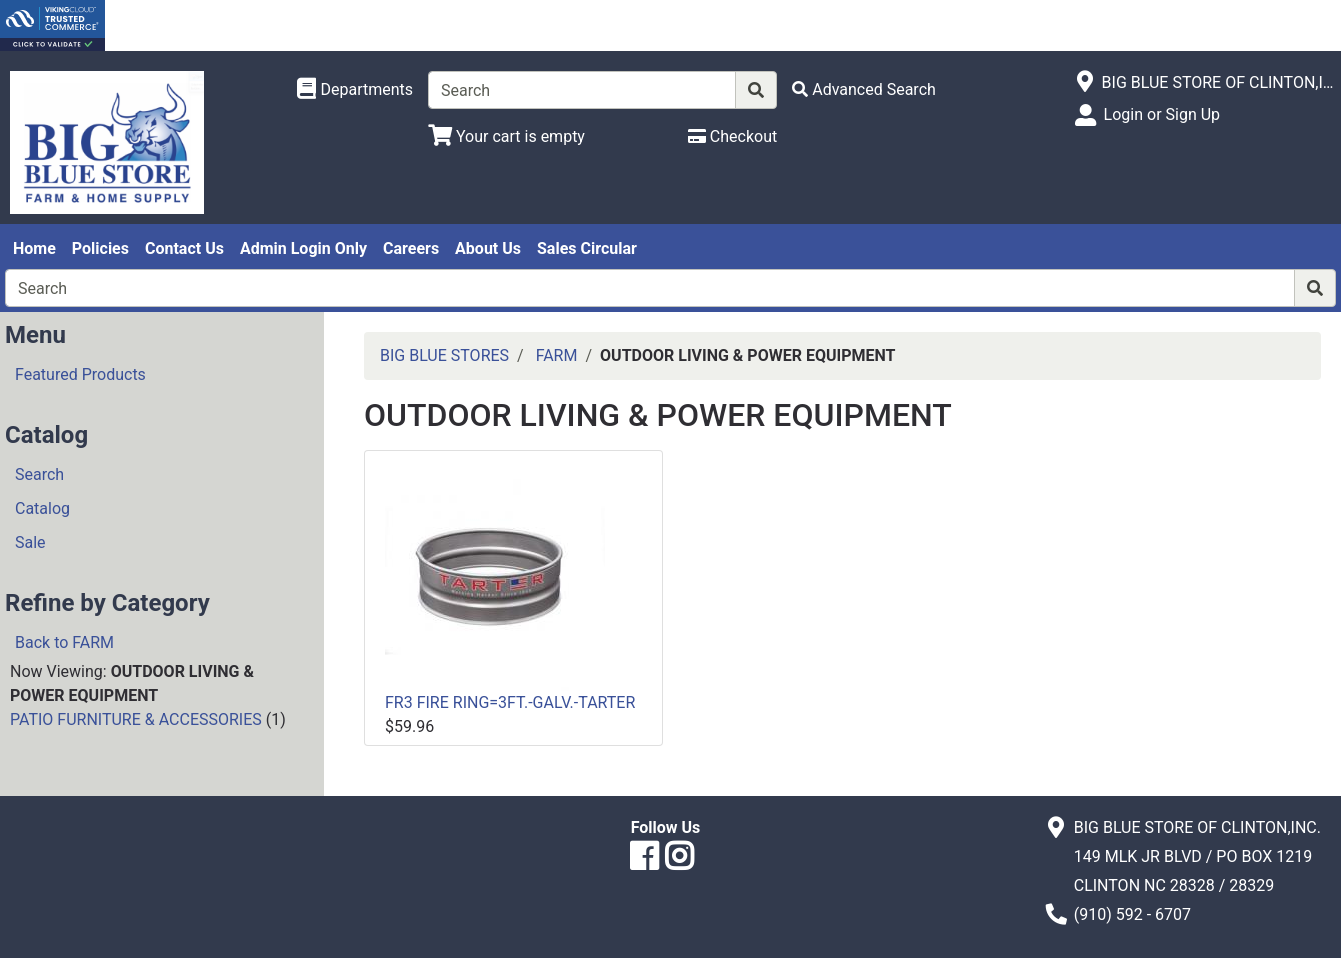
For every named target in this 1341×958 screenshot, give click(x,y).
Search (39, 474)
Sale (30, 542)
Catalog (42, 508)
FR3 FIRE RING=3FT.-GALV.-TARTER (510, 702)
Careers (411, 248)
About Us (488, 248)
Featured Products (80, 374)
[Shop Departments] (355, 90)
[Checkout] (732, 136)
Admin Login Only (303, 248)
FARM (557, 355)
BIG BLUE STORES (444, 355)
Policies (100, 248)
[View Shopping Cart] (506, 136)
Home (34, 248)
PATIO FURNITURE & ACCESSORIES (136, 719)
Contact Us (184, 248)
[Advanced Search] (864, 89)
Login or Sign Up (1162, 114)
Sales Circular (587, 248)
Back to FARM (64, 642)
